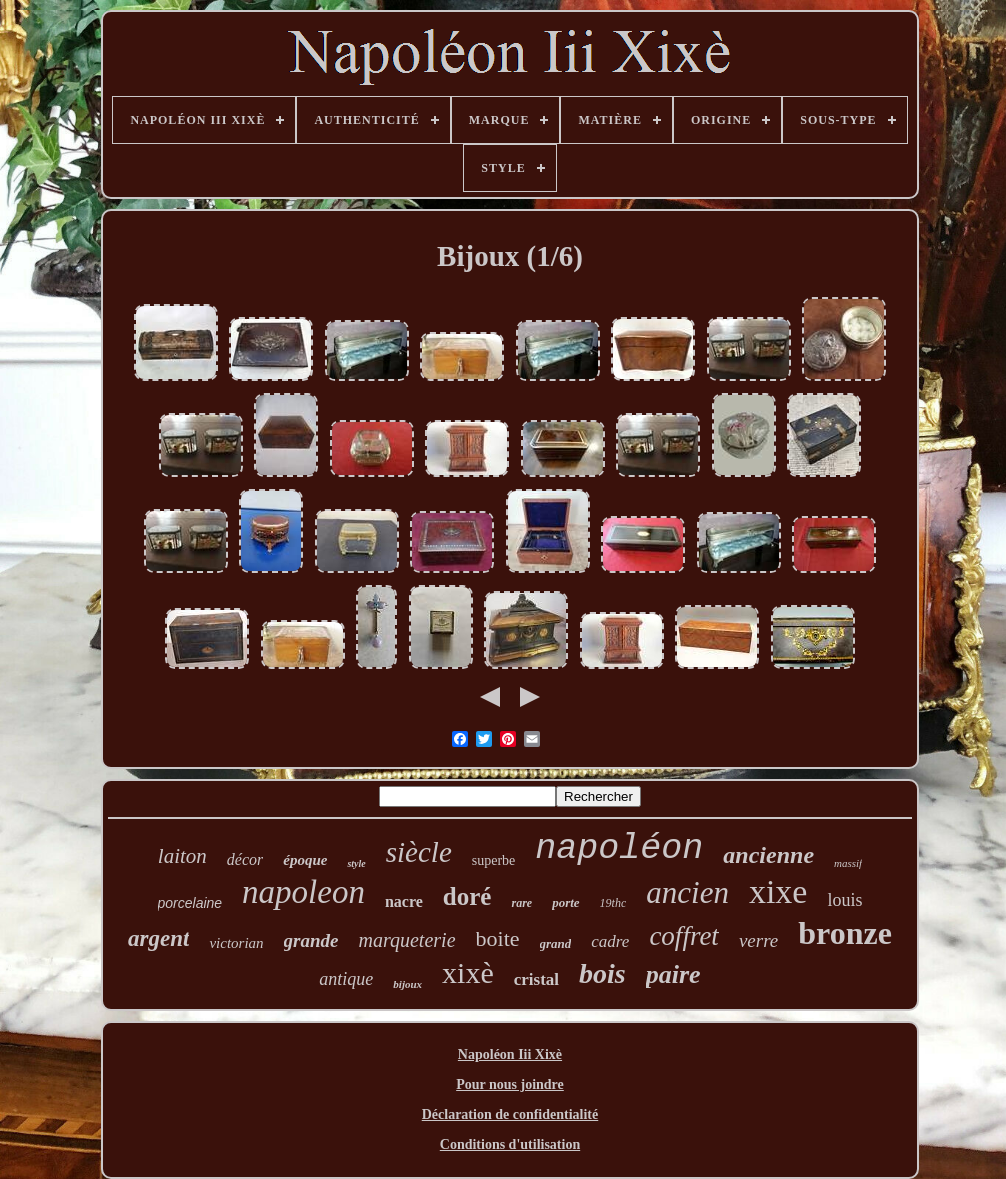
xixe (778, 891)
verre (758, 940)
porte (565, 902)
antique (346, 979)
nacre (404, 901)
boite (498, 938)
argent (158, 938)
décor (245, 859)
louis (844, 900)
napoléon (619, 849)
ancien (687, 892)
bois (602, 973)
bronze (845, 933)
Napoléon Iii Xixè (510, 1054)
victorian (236, 943)
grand (556, 943)
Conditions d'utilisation (510, 1144)
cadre (610, 941)
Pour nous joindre (510, 1084)
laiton (182, 856)
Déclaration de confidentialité (510, 1114)
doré (467, 896)
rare (521, 903)
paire (673, 974)
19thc (613, 903)
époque (305, 860)
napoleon (303, 892)
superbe (494, 860)
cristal (536, 979)
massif (848, 863)
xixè (468, 972)
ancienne (768, 855)
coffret (683, 936)
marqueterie (407, 940)
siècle (419, 852)
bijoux (407, 984)
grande (311, 940)
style (356, 863)
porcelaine (190, 903)
